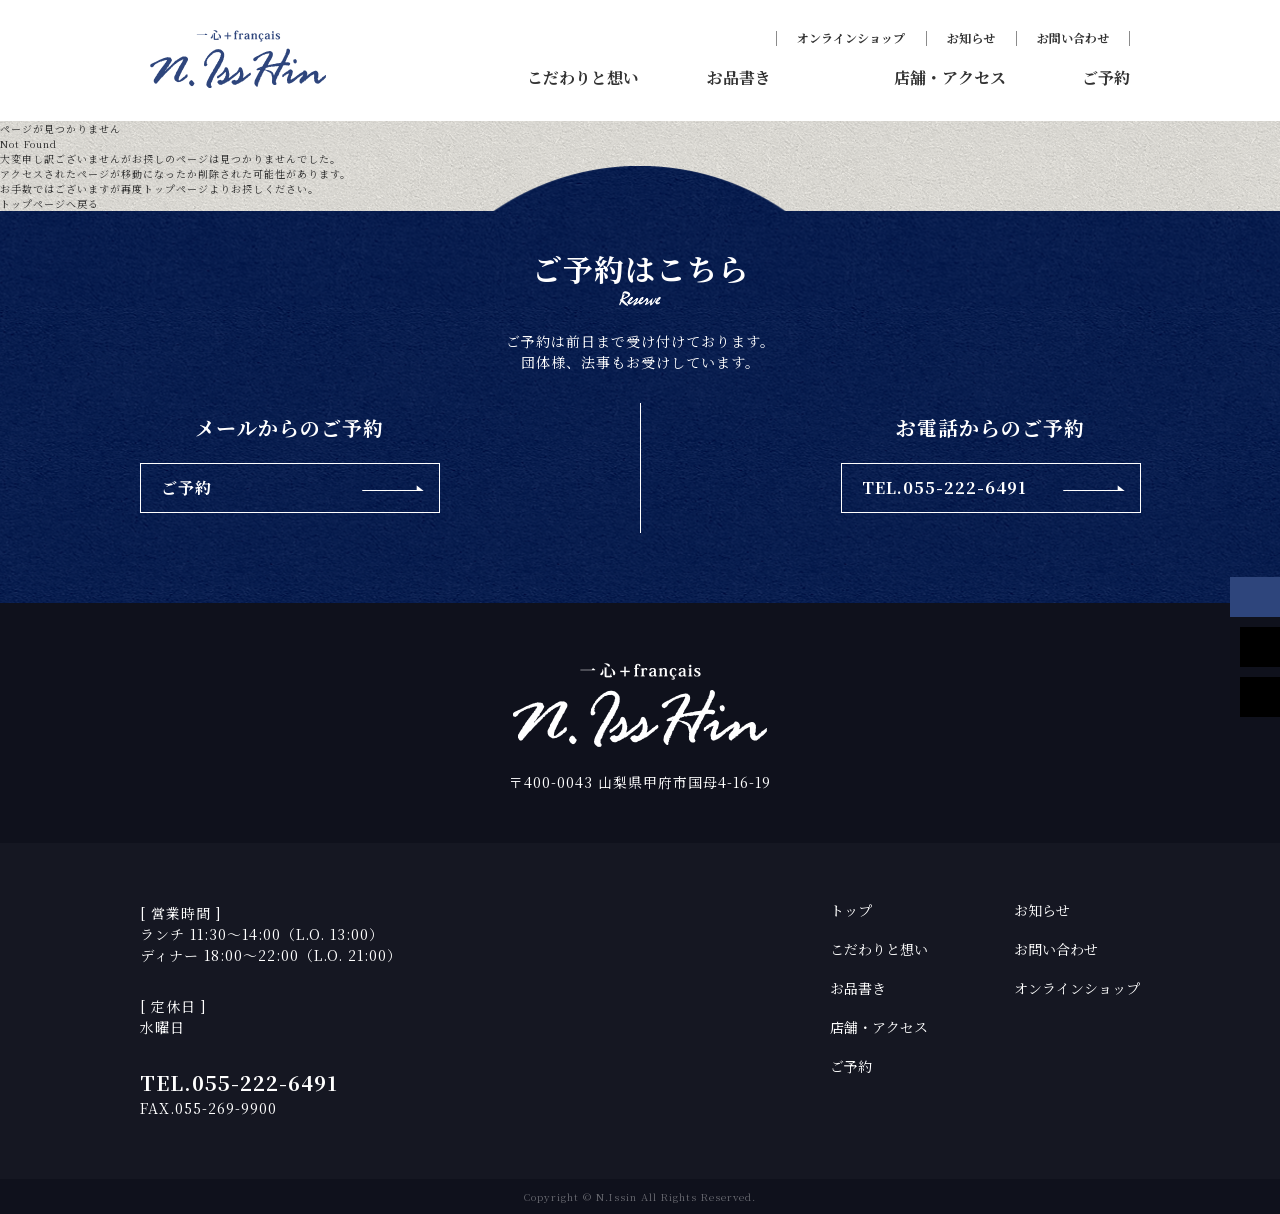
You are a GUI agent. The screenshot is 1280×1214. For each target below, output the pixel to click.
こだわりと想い (879, 949)
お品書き (858, 988)
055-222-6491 (265, 1082)
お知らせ (971, 37)
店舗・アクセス (879, 1027)
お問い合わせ (1073, 37)
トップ (851, 910)
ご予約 (851, 1066)
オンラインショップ (851, 37)
